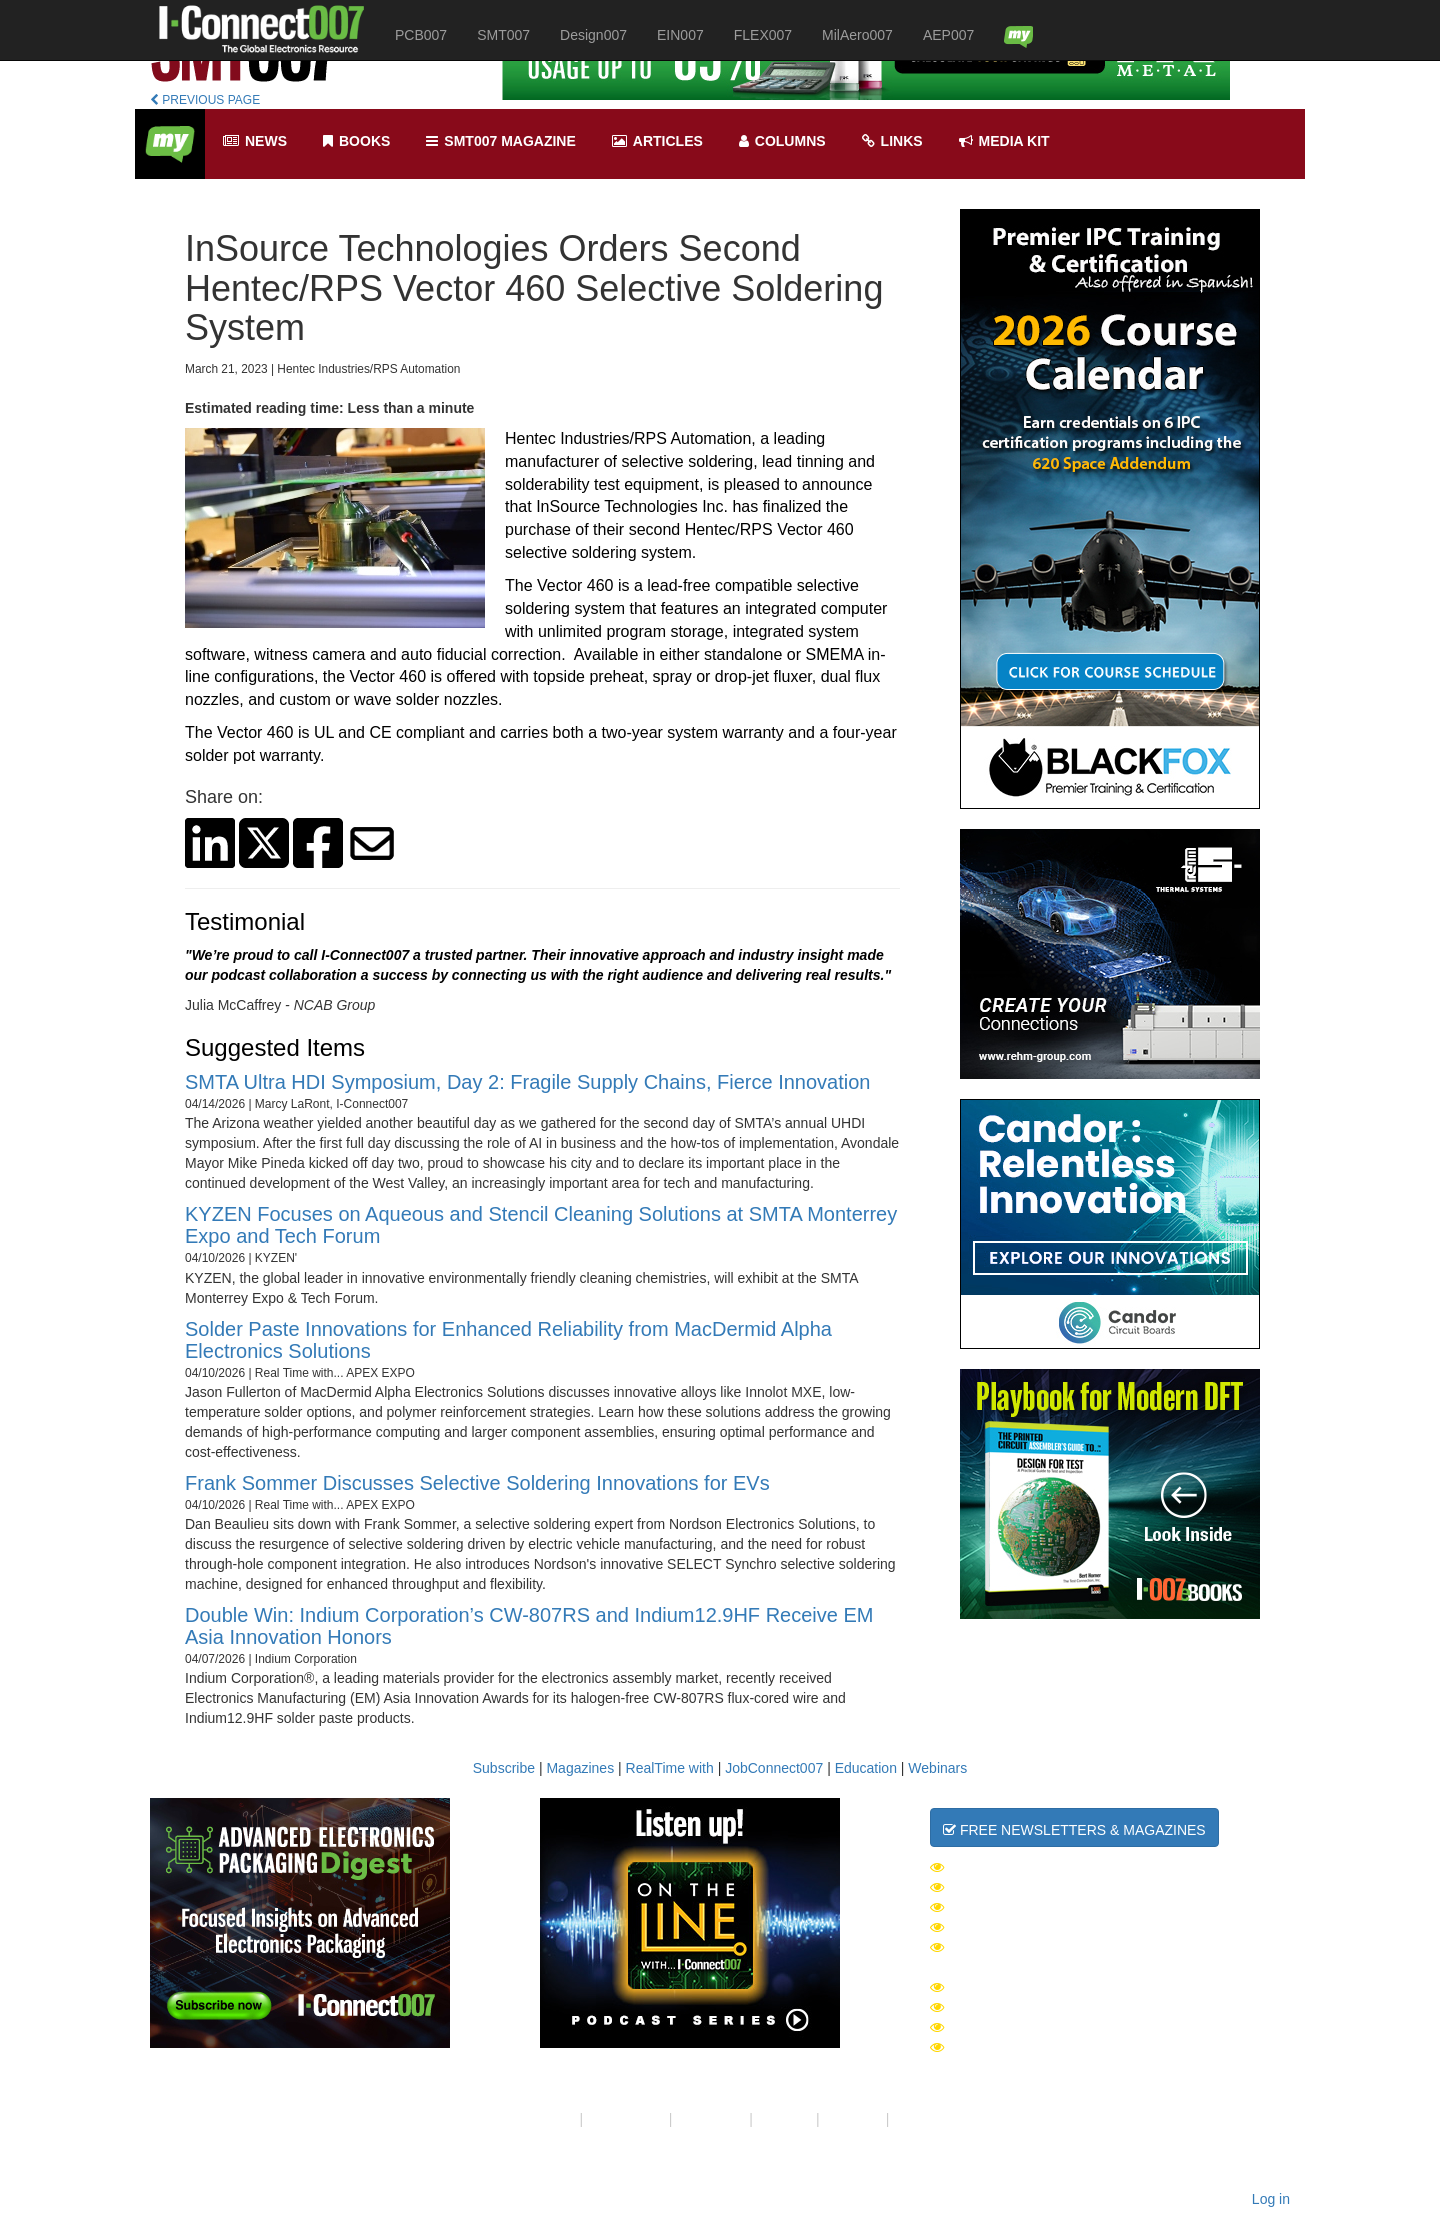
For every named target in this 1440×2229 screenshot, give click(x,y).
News (255, 141)
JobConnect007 (774, 1768)
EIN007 (680, 35)
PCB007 (421, 35)
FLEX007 (763, 35)
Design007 (593, 35)
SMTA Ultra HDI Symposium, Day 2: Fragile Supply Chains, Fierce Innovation (527, 1082)
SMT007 (503, 35)
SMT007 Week (988, 1887)
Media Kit (853, 2119)
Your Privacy (626, 2119)
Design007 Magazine (1016, 2047)
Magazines (580, 1768)
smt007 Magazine (500, 141)
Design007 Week (1000, 1907)
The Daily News (998, 1867)
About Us (547, 2119)
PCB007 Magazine (1004, 2027)
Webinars (937, 1768)
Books (356, 141)
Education (866, 1768)
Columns (782, 141)
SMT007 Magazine (1004, 2007)
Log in (1271, 2199)
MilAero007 (857, 35)
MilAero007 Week (1005, 1927)
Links (892, 141)
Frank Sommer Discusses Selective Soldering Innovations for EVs (477, 1483)
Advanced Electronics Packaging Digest (1100, 1947)
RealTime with (670, 1768)
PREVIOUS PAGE (205, 100)
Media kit (1004, 141)
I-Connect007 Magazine (1028, 1987)
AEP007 (948, 35)
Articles (657, 141)
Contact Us (710, 2119)
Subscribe (504, 1768)
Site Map (784, 2119)
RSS (907, 2119)
